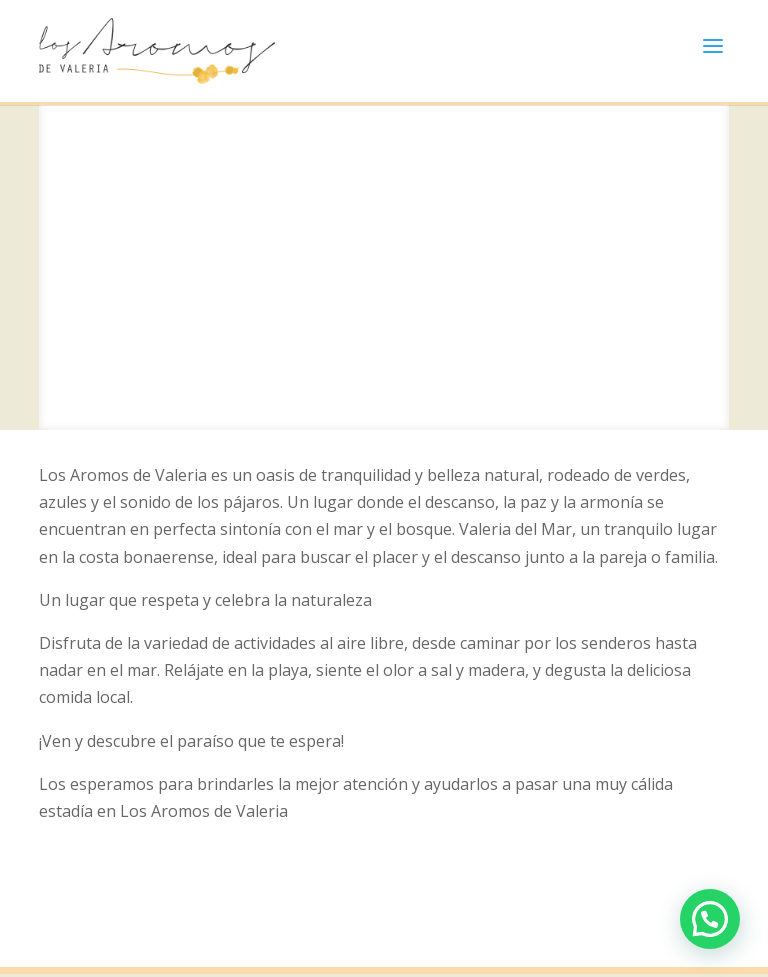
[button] (710, 919)
